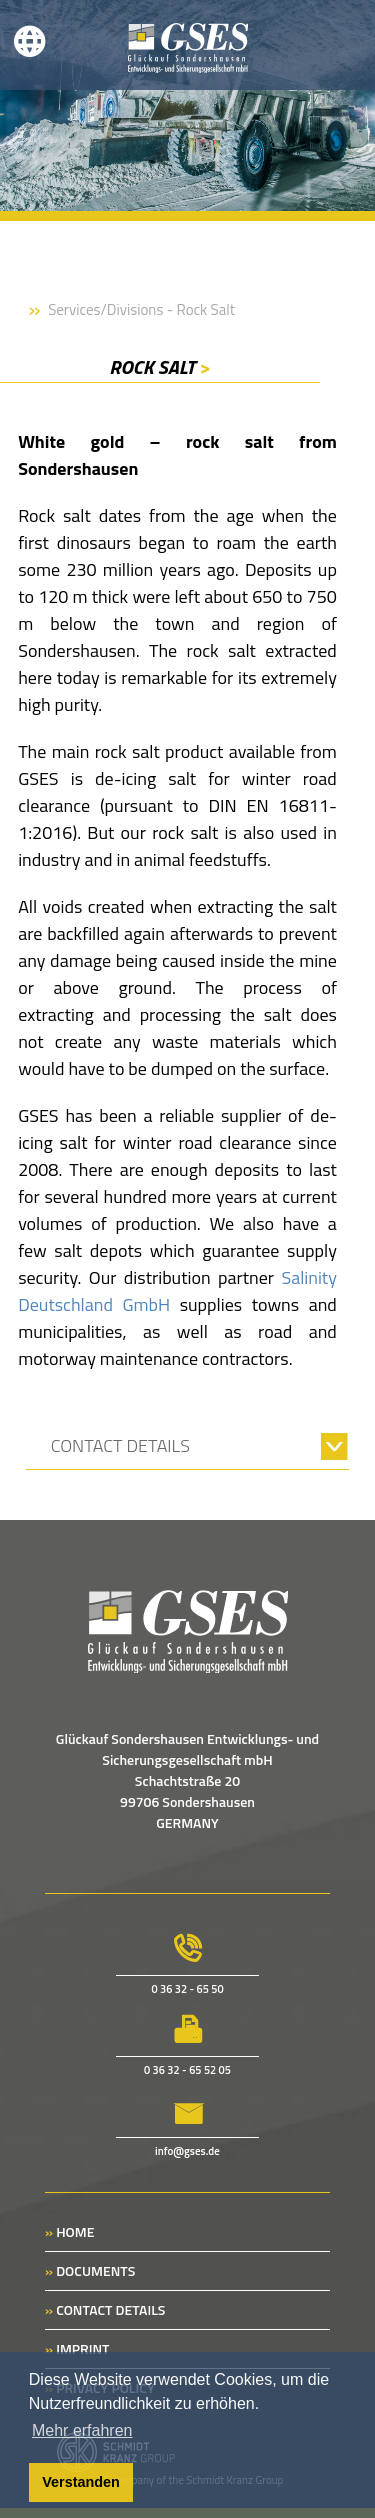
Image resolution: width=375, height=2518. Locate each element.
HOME (69, 2231)
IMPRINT (77, 2348)
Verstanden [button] (81, 2482)
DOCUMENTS (90, 2270)
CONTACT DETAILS (105, 2309)
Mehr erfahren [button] (82, 2430)
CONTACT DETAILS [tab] (120, 1445)
